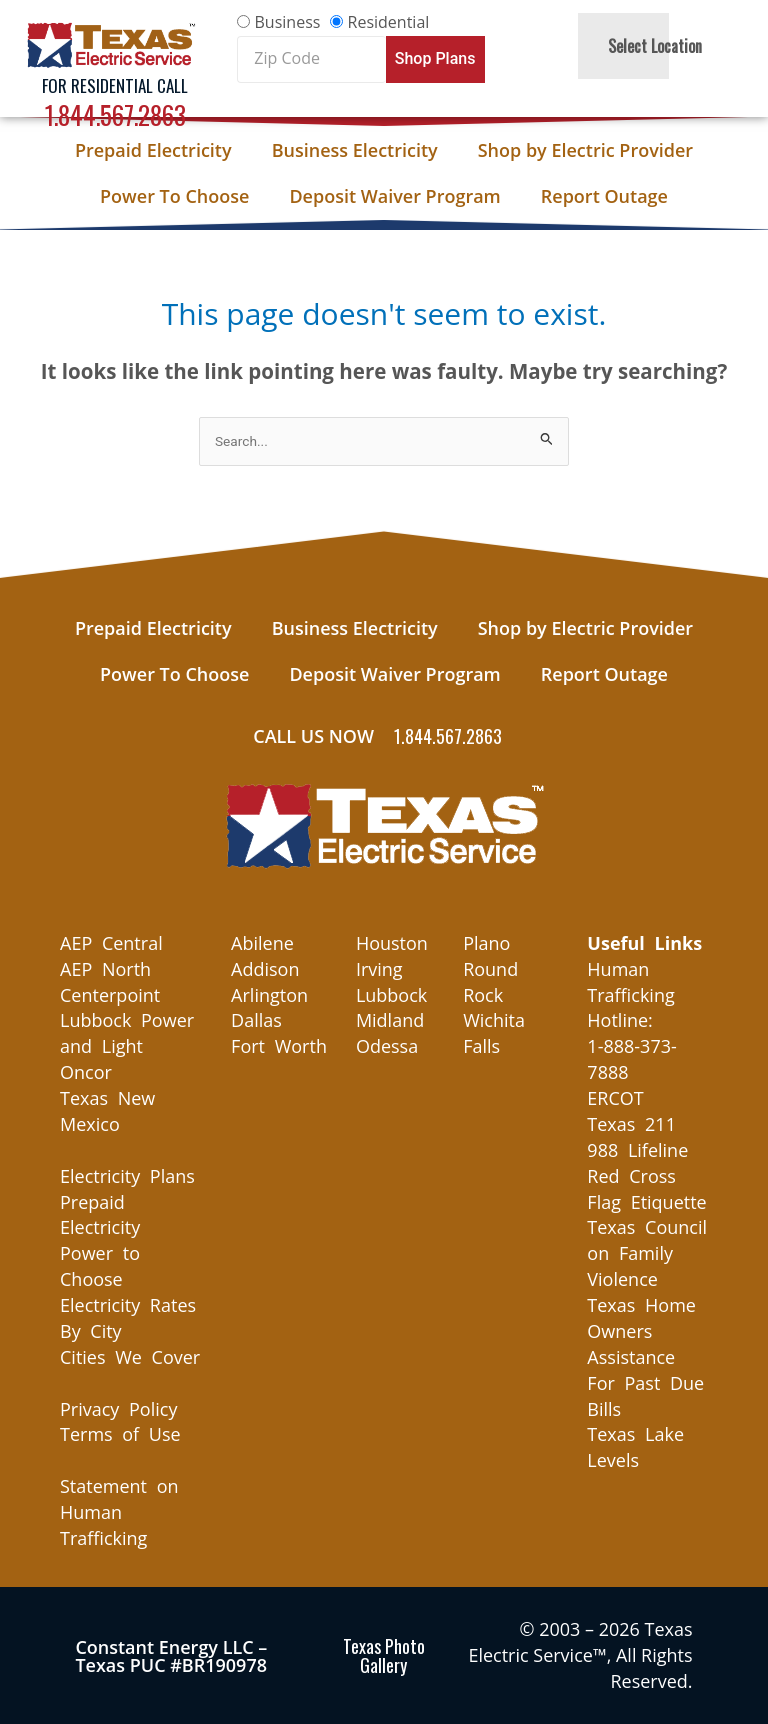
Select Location (655, 46)
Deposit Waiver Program (394, 196)
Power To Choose (174, 196)
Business (288, 22)
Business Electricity (355, 150)
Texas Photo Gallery (384, 1655)
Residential (389, 22)
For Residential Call (115, 85)
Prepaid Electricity (153, 150)
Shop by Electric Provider (585, 150)
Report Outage (604, 196)
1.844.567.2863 (115, 114)
